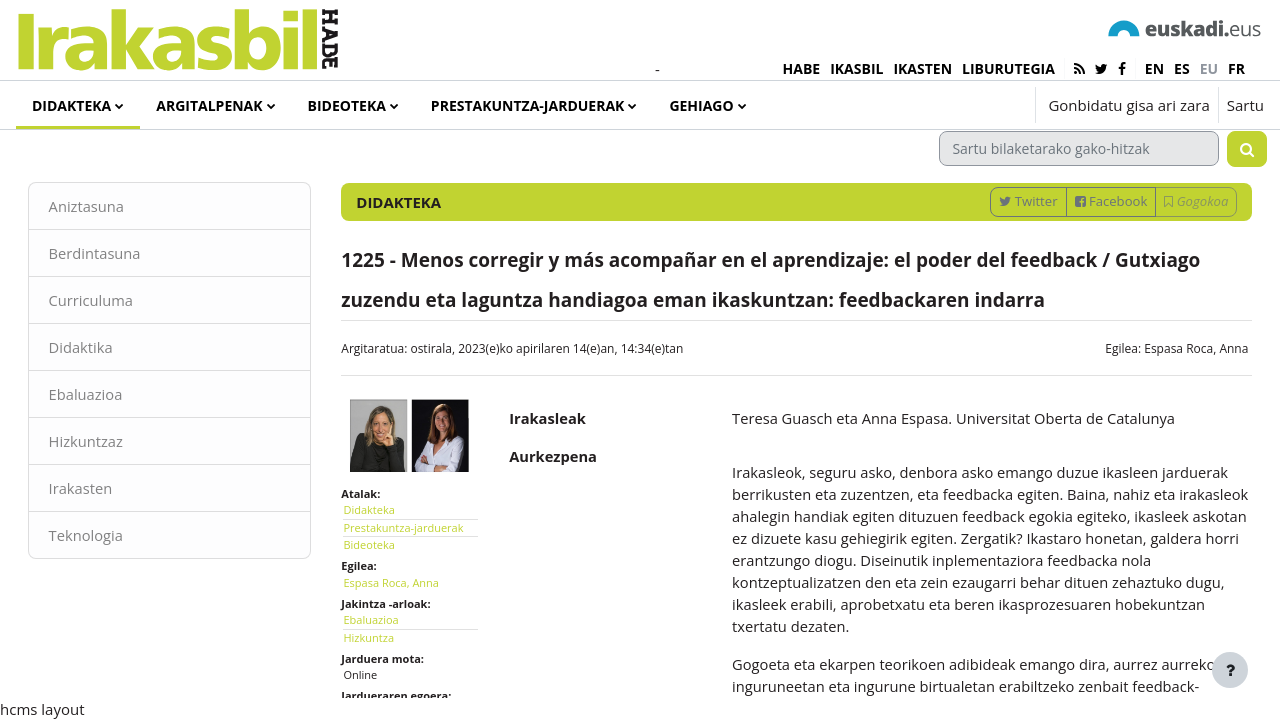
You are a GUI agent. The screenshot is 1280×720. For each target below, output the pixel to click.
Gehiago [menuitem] (701, 105)
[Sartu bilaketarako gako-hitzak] (1051, 196)
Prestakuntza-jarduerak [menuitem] (528, 105)
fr (1236, 68)
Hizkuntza (383, 681)
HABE (802, 68)
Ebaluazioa (114, 444)
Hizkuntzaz (115, 492)
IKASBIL (856, 68)
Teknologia (115, 587)
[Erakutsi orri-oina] (1230, 670)
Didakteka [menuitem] (71, 105)
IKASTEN (922, 68)
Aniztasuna (115, 254)
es (1182, 68)
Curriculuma (120, 349)
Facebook (1082, 249)
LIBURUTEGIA (1008, 68)
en (1154, 68)
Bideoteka (383, 588)
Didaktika (109, 397)
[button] (959, 105)
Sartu (1245, 105)
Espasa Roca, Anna (1168, 396)
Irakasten (109, 539)
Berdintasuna (124, 302)
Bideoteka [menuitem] (347, 105)
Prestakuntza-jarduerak (418, 571)
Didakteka (383, 553)
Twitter (1000, 249)
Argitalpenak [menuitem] (209, 105)
